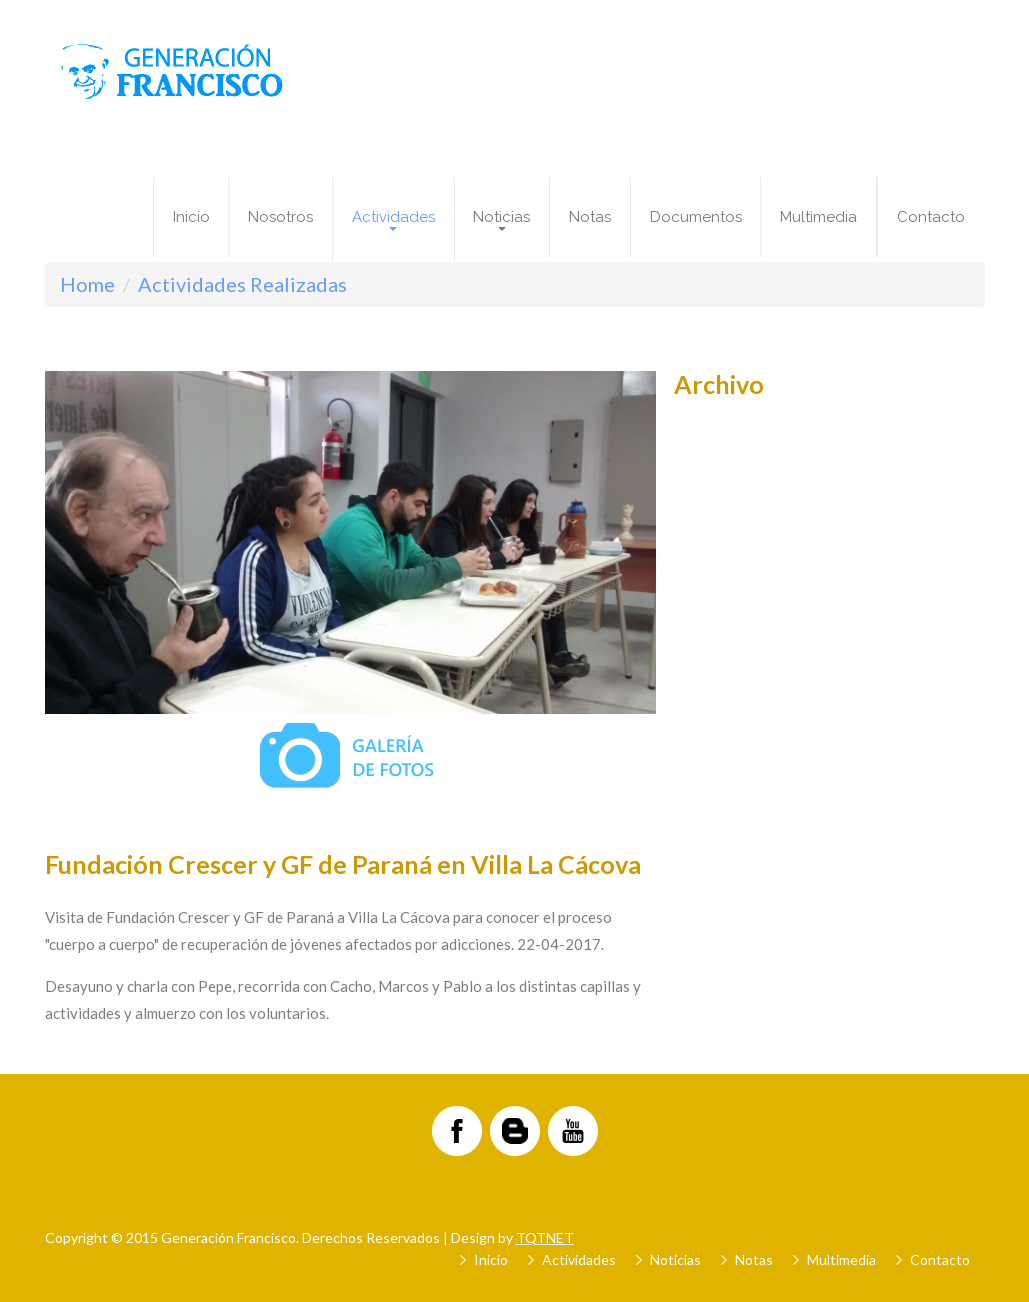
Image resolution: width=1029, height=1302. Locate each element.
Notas (590, 217)
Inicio (191, 217)
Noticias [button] (501, 219)
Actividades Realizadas (242, 284)
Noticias (675, 1259)
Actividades (579, 1259)
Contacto (931, 217)
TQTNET (545, 1237)
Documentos (696, 217)
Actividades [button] (393, 219)
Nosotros (280, 217)
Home (87, 284)
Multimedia (818, 217)
